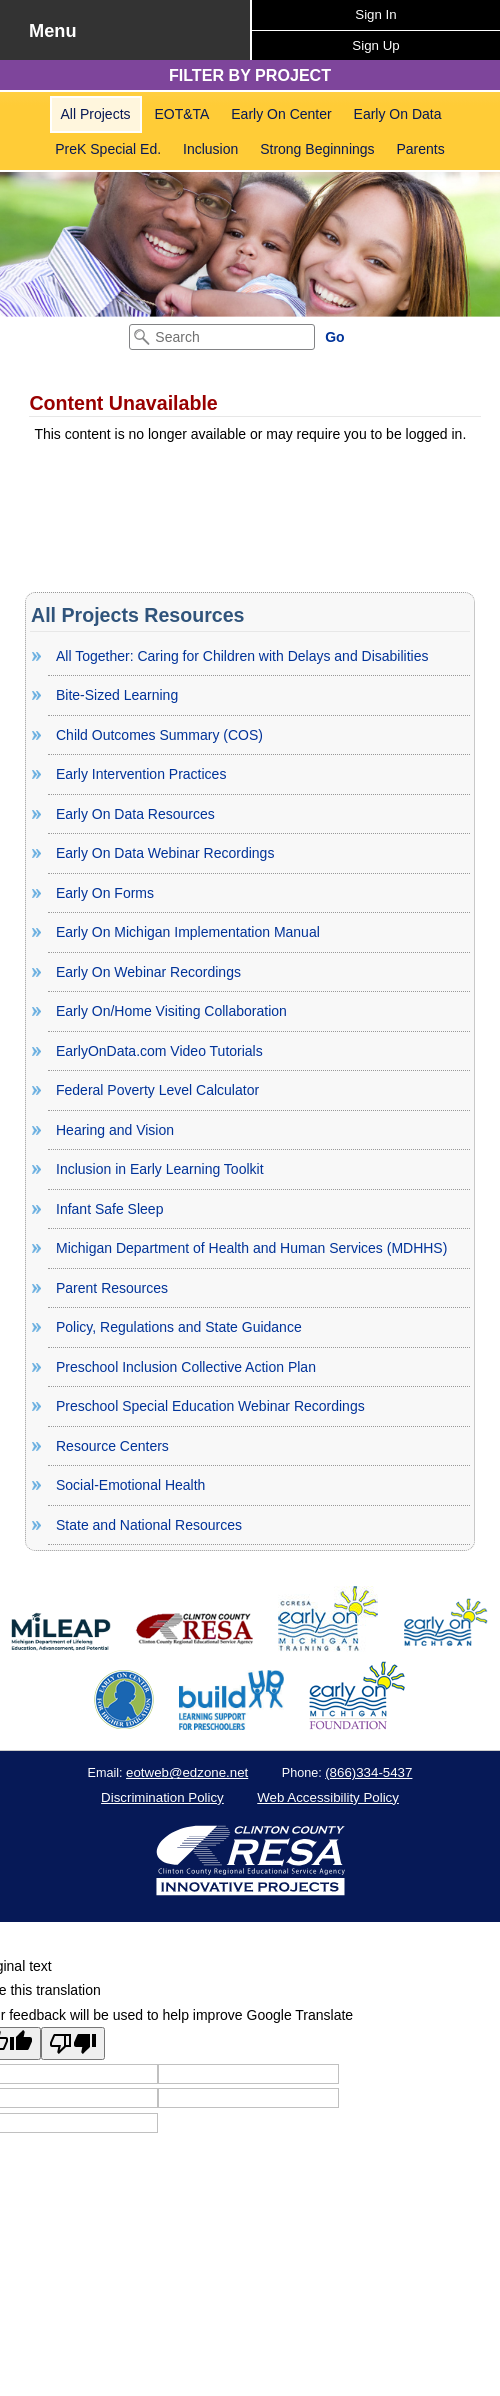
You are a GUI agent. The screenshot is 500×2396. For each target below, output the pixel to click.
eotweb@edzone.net (187, 1772)
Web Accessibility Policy (328, 1797)
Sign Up (375, 45)
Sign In (375, 14)
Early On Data (398, 114)
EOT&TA (181, 114)
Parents (420, 149)
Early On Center (281, 114)
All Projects (96, 114)
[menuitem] (96, 114)
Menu (53, 31)
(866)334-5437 (368, 1772)
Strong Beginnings (317, 149)
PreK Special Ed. (108, 149)
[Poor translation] (73, 2043)
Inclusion (210, 149)
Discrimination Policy (162, 1797)
